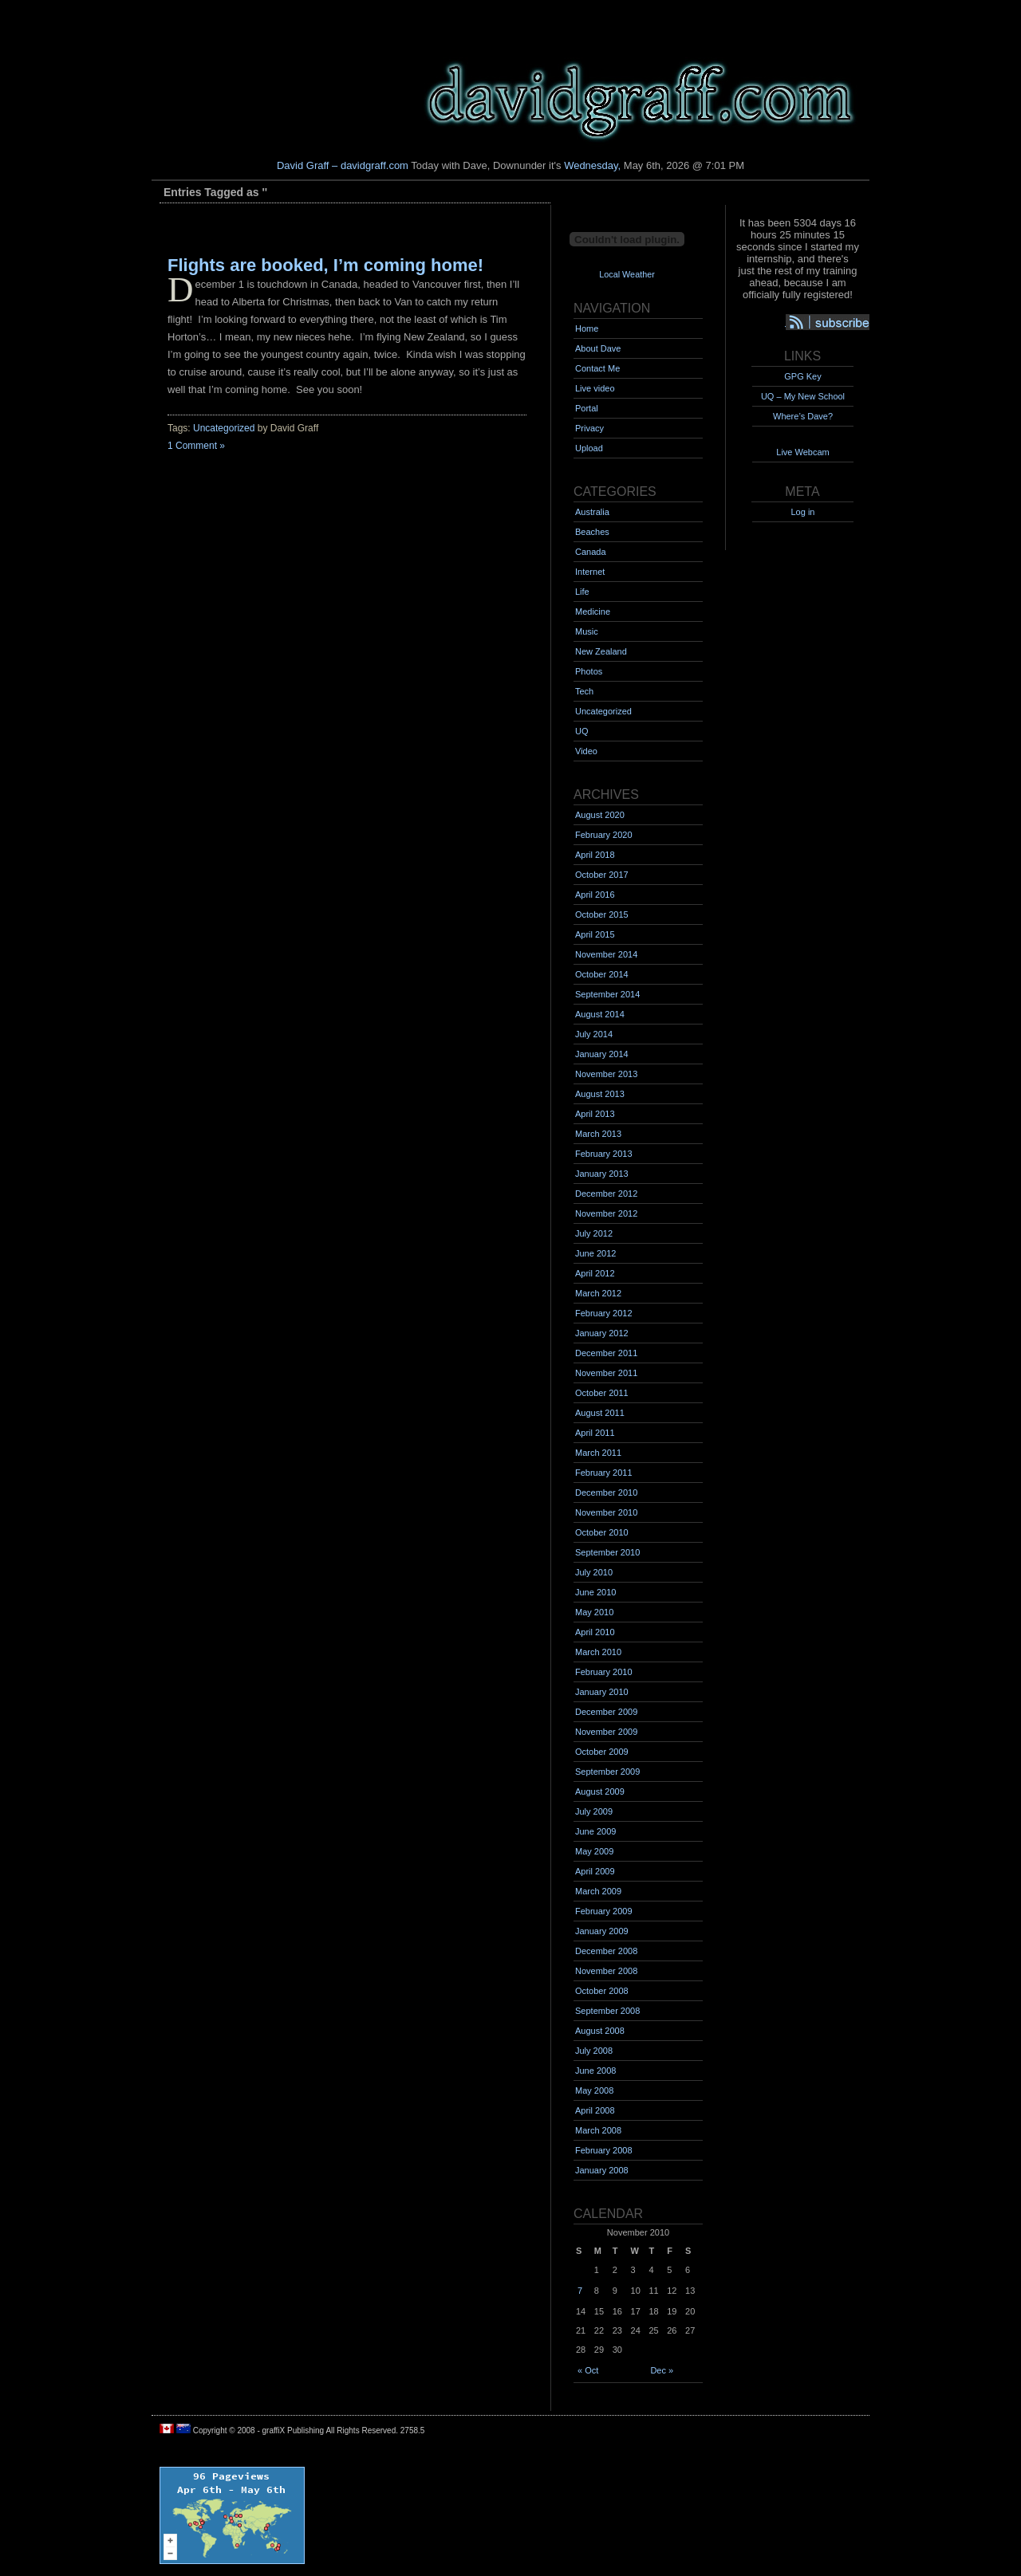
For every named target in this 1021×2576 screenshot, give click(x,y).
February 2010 (604, 1672)
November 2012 (606, 1213)
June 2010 (595, 1592)
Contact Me (597, 368)
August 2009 (600, 1791)
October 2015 (602, 914)
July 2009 (594, 1811)
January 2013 (602, 1173)
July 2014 (594, 1034)
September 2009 (607, 1771)
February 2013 (604, 1153)
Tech (584, 691)
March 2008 (598, 2130)
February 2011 (604, 1472)
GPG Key (802, 376)
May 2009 (594, 1851)
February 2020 (604, 835)
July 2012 (594, 1233)
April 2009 (595, 1871)
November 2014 (606, 954)
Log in (803, 512)
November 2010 (606, 1512)
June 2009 (595, 1831)
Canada (590, 551)
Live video (595, 388)
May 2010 (594, 1612)
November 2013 (606, 1074)
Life (582, 591)
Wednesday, (592, 165)
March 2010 (598, 1652)
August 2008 (600, 2030)
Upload (589, 448)
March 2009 (598, 1891)
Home (586, 328)
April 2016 (595, 894)
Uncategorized (223, 428)
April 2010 (595, 1632)
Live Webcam (802, 452)
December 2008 (606, 1951)
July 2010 (594, 1572)
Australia (592, 512)
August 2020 (600, 815)
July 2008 (594, 2050)
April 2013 (595, 1114)
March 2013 (598, 1134)
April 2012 (595, 1273)
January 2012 (602, 1333)
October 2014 (602, 974)
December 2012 (606, 1193)
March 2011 (598, 1452)
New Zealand (601, 651)
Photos (588, 671)
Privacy (589, 428)
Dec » (661, 2370)
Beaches (592, 532)
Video (586, 751)
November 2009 (606, 1731)
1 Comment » (196, 445)
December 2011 (606, 1353)
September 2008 (607, 2011)
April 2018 (595, 854)
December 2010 (606, 1492)
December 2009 (606, 1712)
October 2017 (602, 874)
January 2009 (602, 1931)
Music (586, 631)
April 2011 (595, 1432)
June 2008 (595, 2070)
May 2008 (594, 2090)
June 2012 (595, 1253)
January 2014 (602, 1054)
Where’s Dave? (803, 416)
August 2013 (600, 1094)
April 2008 (595, 2110)
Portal (586, 408)
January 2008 (602, 2170)
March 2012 (598, 1293)
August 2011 (600, 1413)
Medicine (592, 611)
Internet (590, 571)
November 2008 (606, 1971)
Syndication (835, 323)
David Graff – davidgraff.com (342, 165)
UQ (582, 731)
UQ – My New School (803, 396)
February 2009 (604, 1911)
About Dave (598, 348)
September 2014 (607, 994)
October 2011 (602, 1393)
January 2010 (602, 1692)
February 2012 (604, 1313)
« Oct (588, 2370)
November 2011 (606, 1373)
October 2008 (602, 1991)
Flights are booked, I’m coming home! (325, 265)
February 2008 (604, 2150)
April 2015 (595, 934)
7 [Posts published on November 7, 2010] (580, 2290)
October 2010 (602, 1532)
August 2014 (600, 1014)
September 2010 (607, 1552)
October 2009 (602, 1751)
